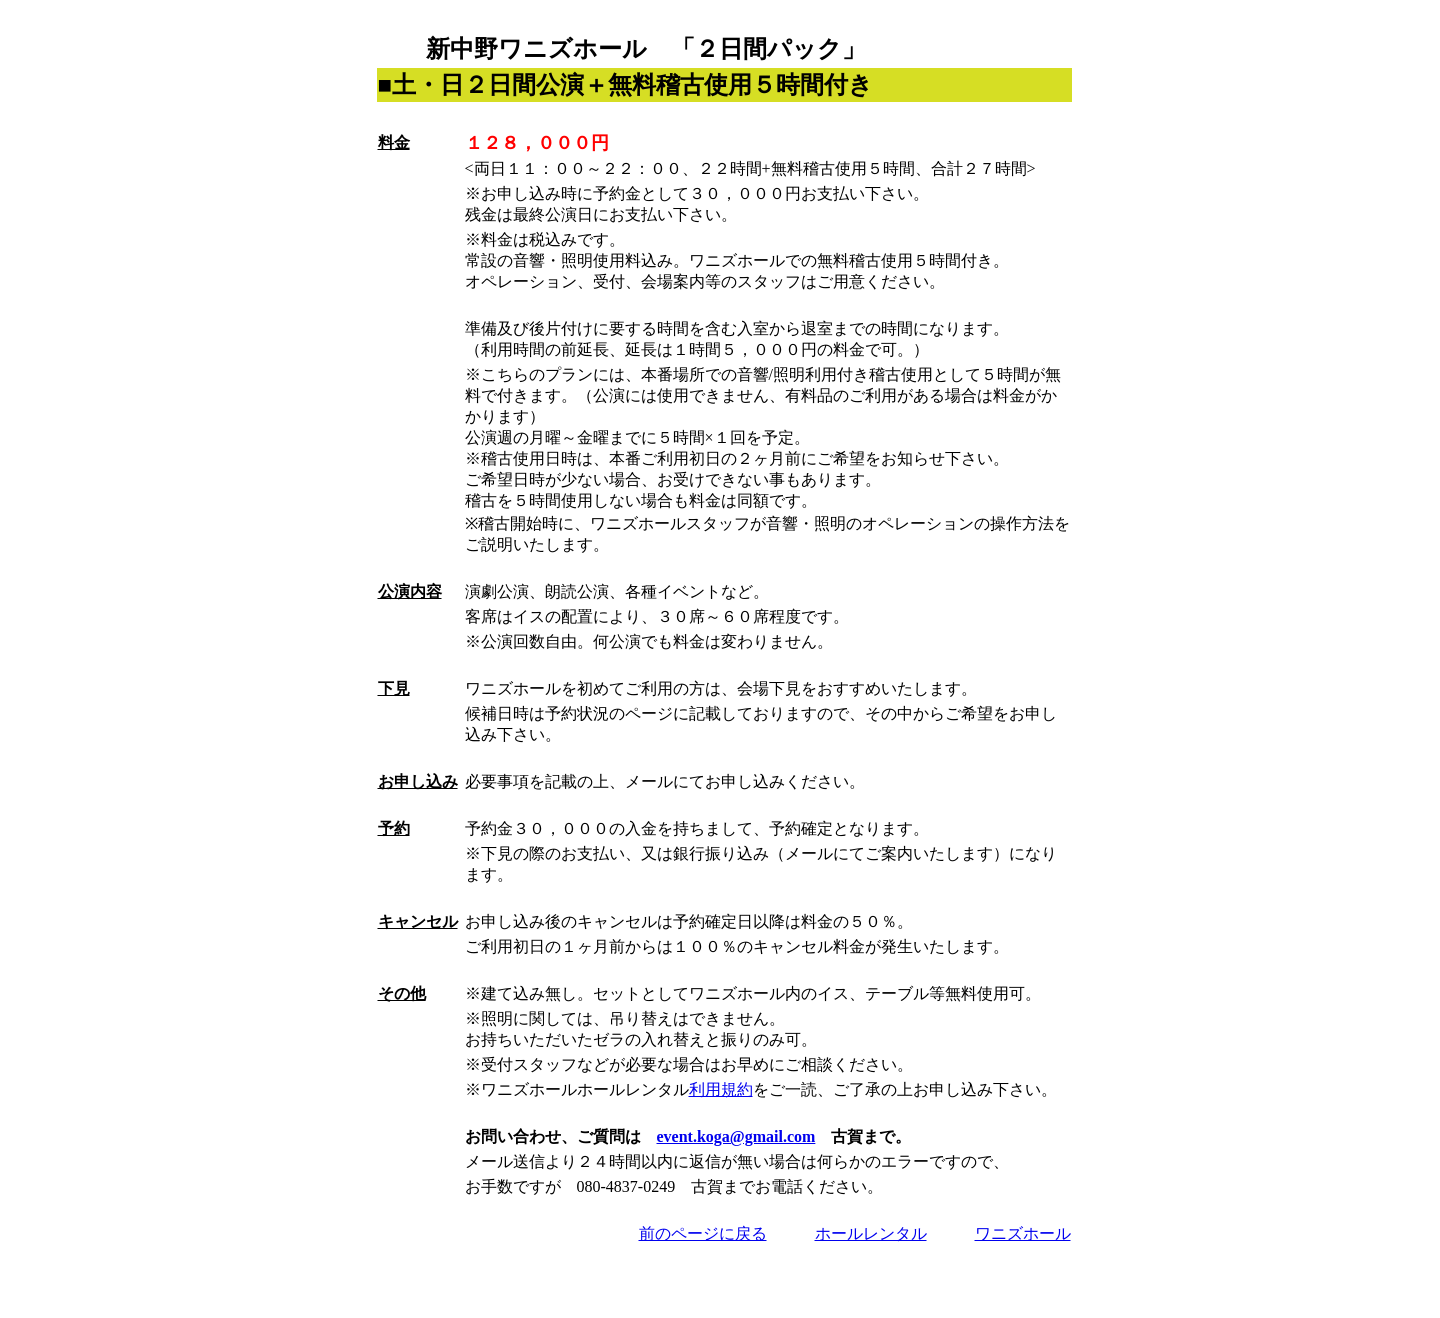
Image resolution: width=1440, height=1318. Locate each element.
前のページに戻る (703, 1233)
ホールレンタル (871, 1233)
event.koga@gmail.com (736, 1136)
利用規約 (721, 1089)
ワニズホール (1023, 1233)
